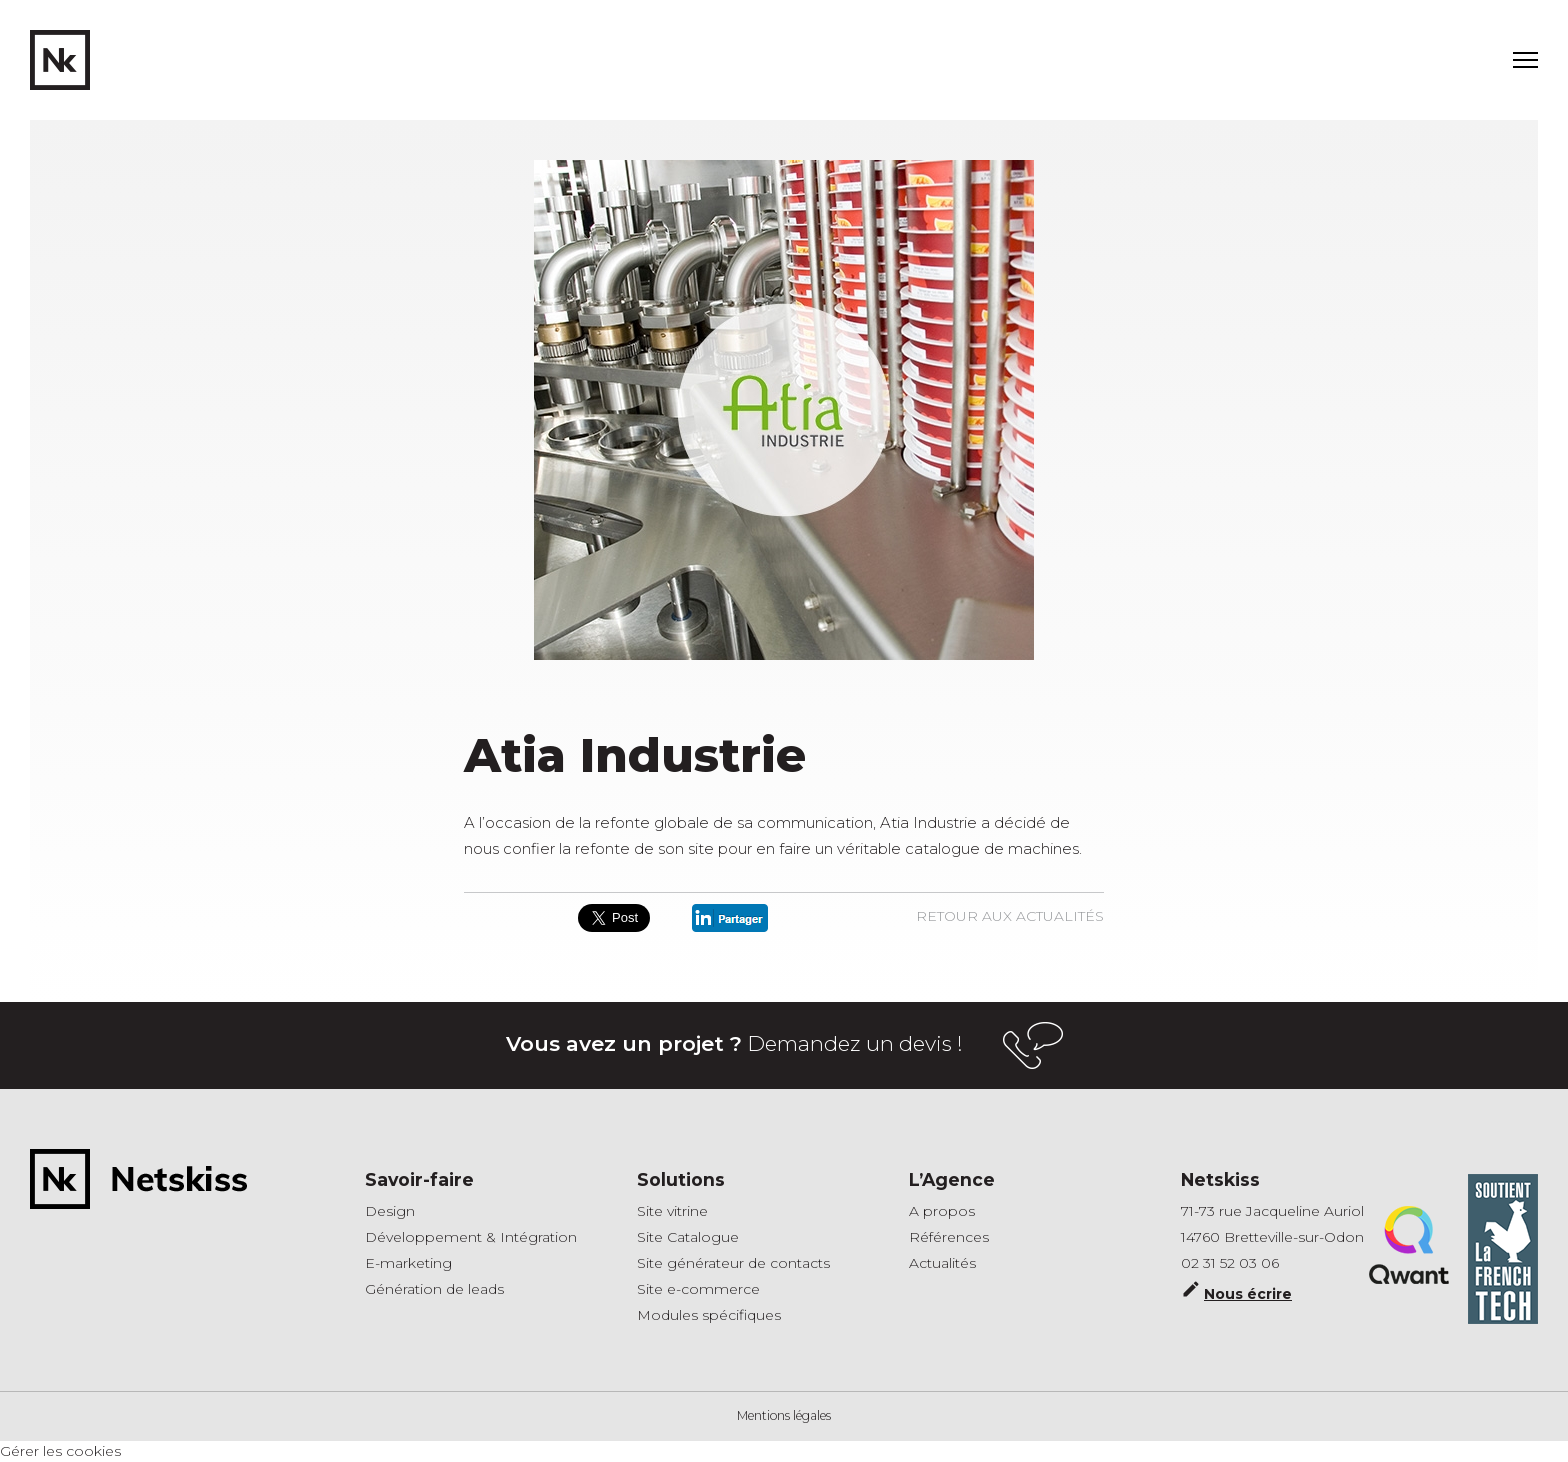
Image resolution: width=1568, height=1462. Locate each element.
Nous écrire (1236, 1291)
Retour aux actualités (1010, 916)
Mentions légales (784, 1415)
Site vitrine (672, 1211)
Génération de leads (434, 1289)
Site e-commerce (698, 1289)
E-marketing (408, 1263)
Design (390, 1211)
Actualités (942, 1263)
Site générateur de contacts (733, 1263)
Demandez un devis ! (784, 1045)
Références (949, 1237)
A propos (942, 1211)
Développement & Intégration (471, 1237)
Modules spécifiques (709, 1315)
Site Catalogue (688, 1237)
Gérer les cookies (60, 1451)
